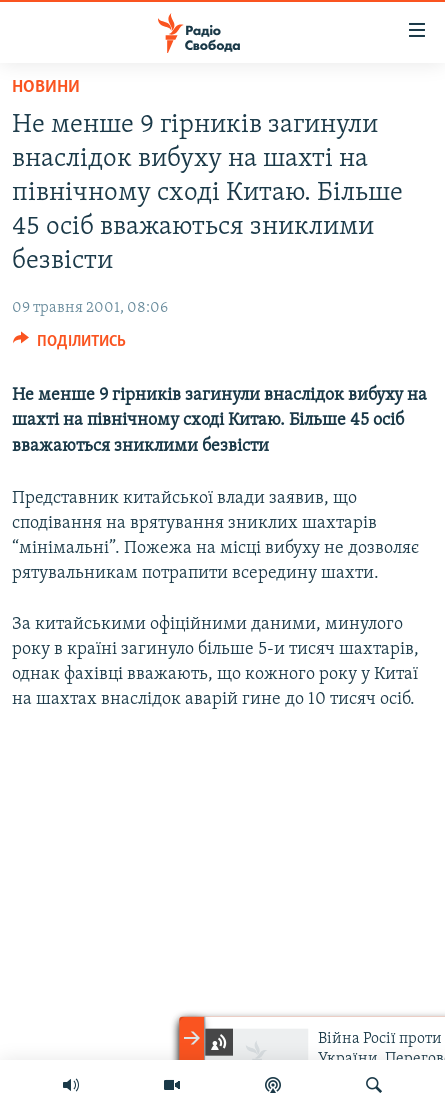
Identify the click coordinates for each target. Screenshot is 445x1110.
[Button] (69, 346)
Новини (46, 87)
